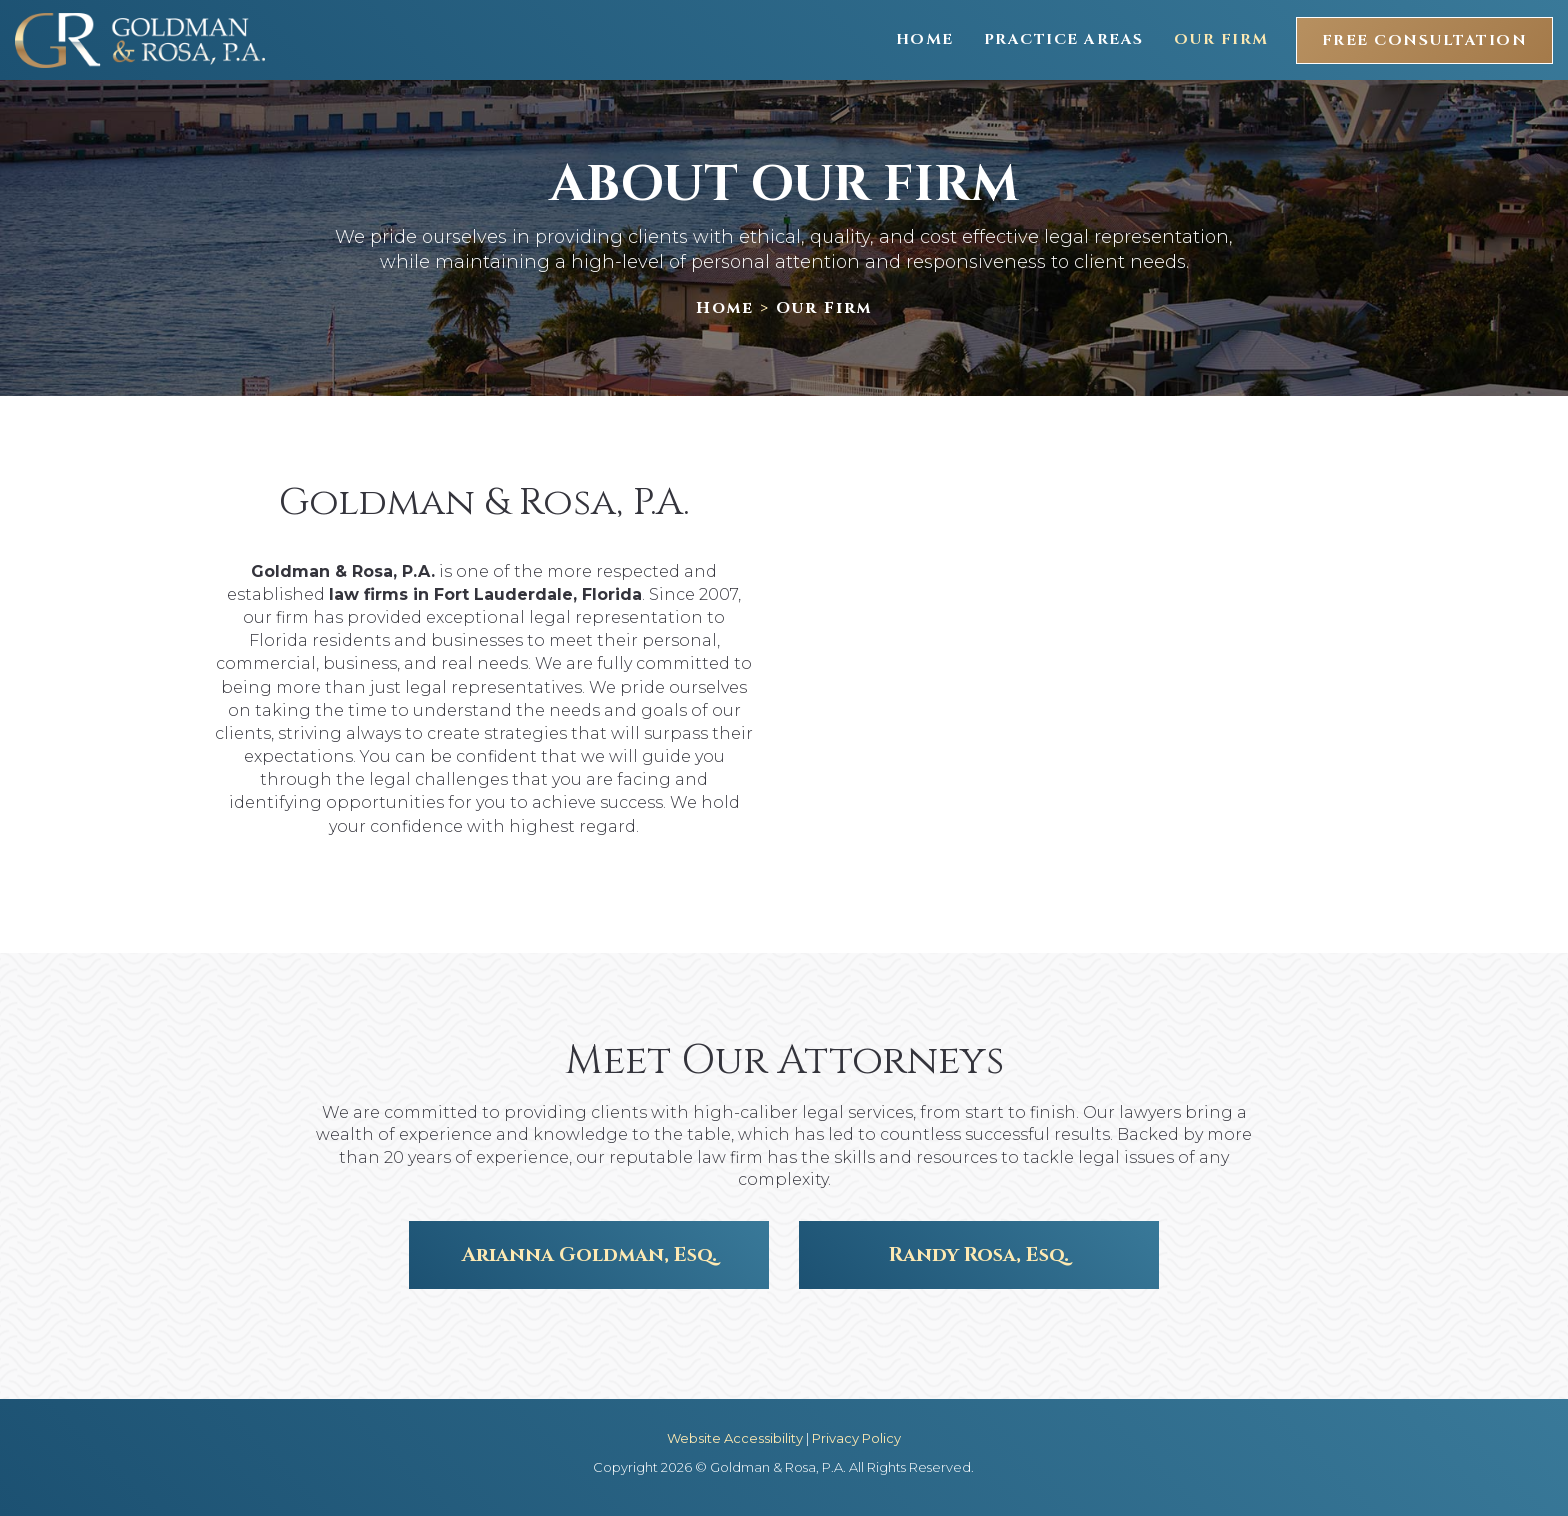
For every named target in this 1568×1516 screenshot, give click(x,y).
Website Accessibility (735, 1438)
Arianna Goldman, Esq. (589, 1254)
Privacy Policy (856, 1438)
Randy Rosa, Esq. (979, 1254)
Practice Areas (1064, 39)
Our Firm (1221, 39)
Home (925, 39)
